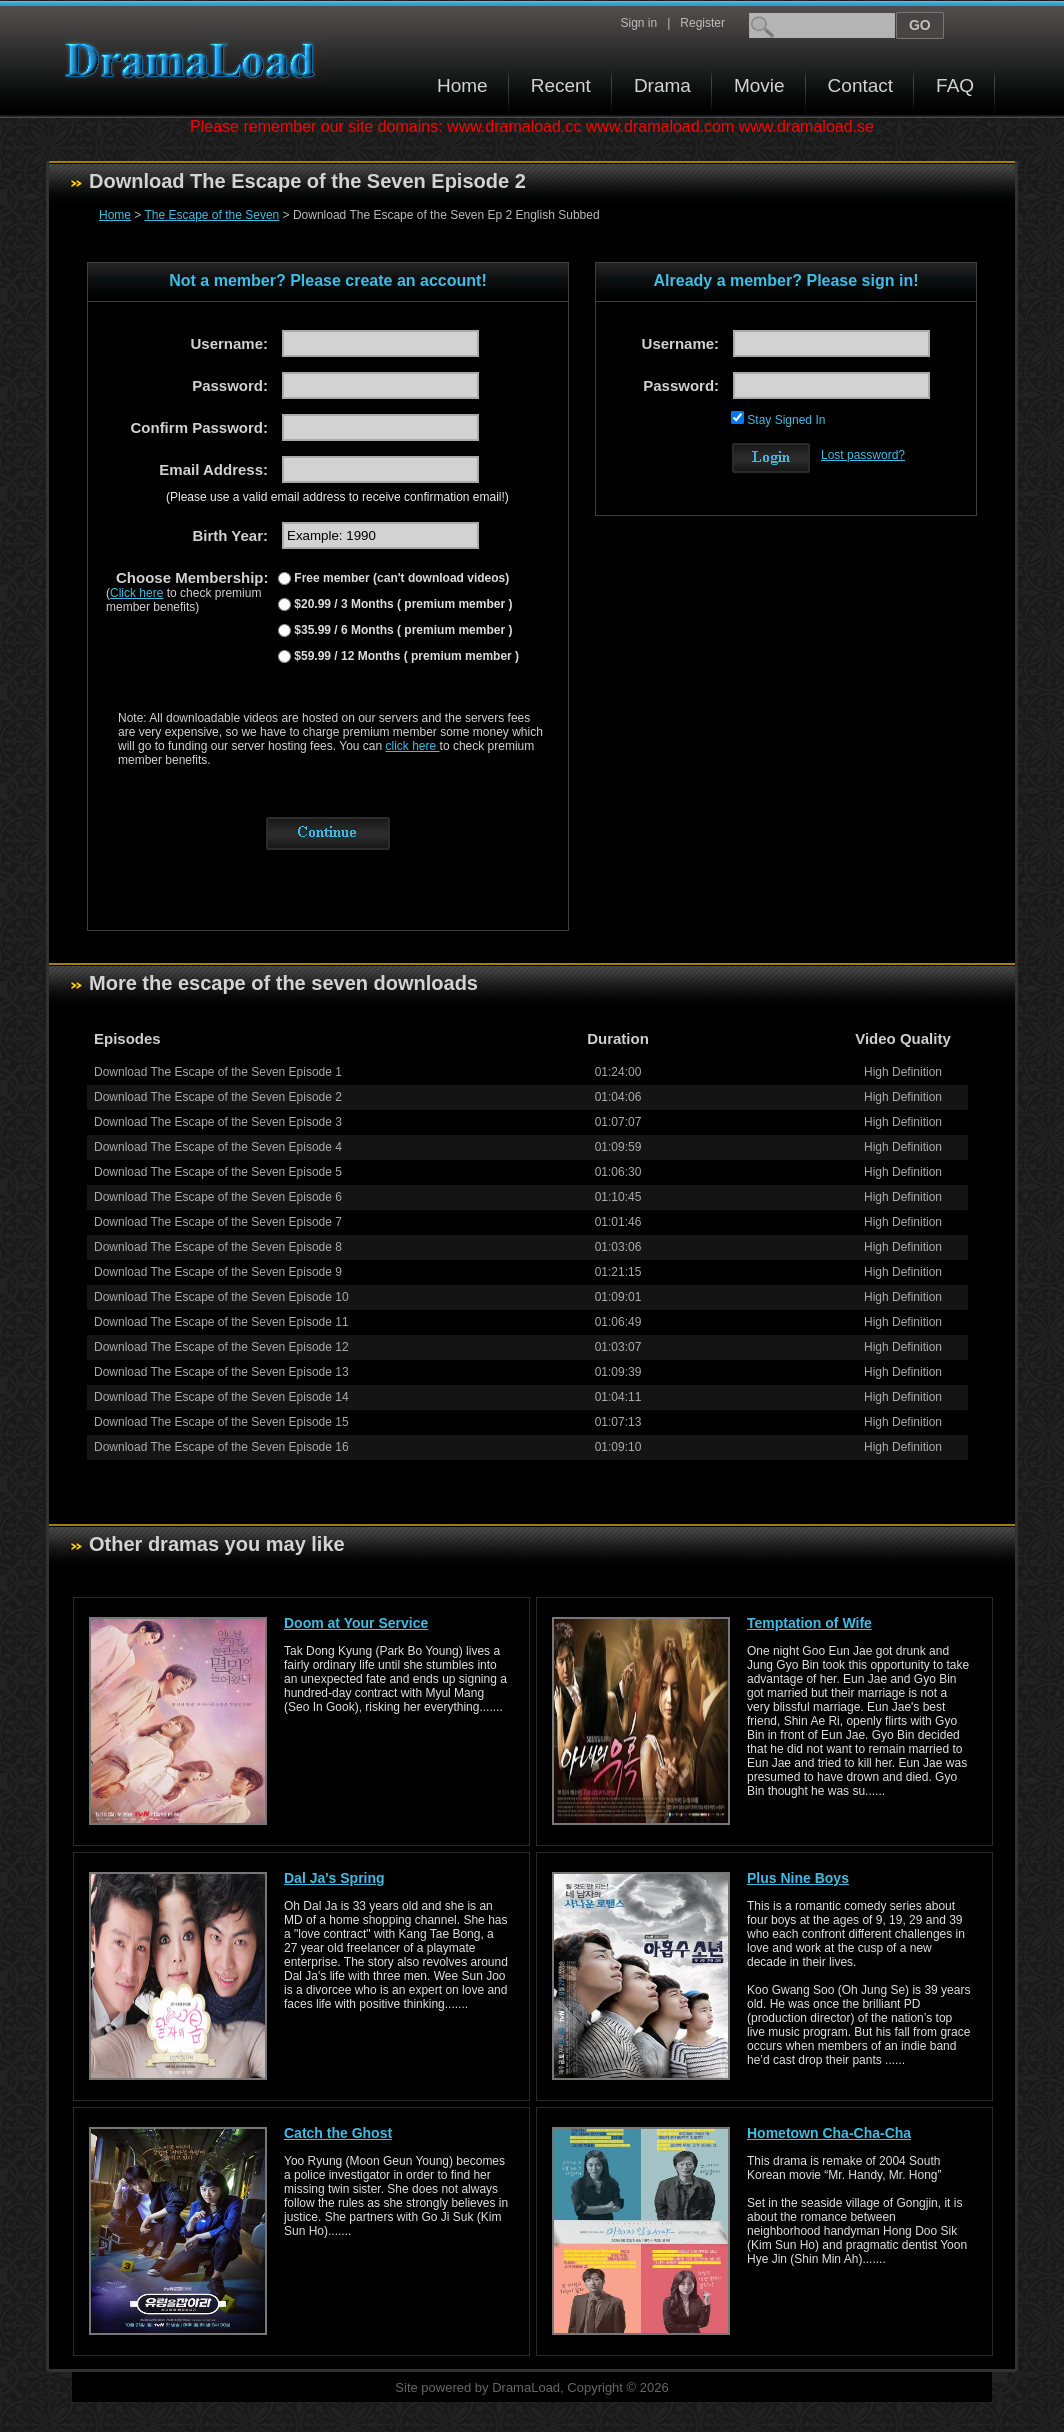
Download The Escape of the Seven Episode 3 (218, 1122)
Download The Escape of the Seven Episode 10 (221, 1297)
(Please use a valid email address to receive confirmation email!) (337, 497)
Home (462, 85)
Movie (759, 85)
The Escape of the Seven (211, 215)
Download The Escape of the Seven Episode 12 (221, 1347)
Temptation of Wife (809, 1623)
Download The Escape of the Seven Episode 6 (218, 1197)
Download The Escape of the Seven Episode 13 (221, 1372)
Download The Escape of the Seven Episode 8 (218, 1247)
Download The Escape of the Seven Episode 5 (218, 1172)
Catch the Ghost (338, 2133)
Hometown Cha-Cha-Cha (829, 2133)
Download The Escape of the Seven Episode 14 (221, 1397)
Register (702, 23)
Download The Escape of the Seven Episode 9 (218, 1272)
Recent (561, 85)
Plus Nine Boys (798, 1878)
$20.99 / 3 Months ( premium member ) (401, 604)
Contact (860, 85)
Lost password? (863, 455)
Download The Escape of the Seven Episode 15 (221, 1422)
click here (413, 746)
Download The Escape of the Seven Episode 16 (221, 1447)
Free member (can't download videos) (400, 578)
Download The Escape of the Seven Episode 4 (218, 1147)
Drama (662, 85)
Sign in (638, 23)
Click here (136, 593)
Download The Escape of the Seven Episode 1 (218, 1072)
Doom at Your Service (356, 1623)
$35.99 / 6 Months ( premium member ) (401, 630)
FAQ (955, 85)
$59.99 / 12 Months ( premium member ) (405, 656)
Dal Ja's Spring (334, 1878)
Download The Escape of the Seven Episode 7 (218, 1222)
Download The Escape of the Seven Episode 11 (221, 1322)
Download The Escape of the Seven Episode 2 (218, 1097)
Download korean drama (195, 60)
